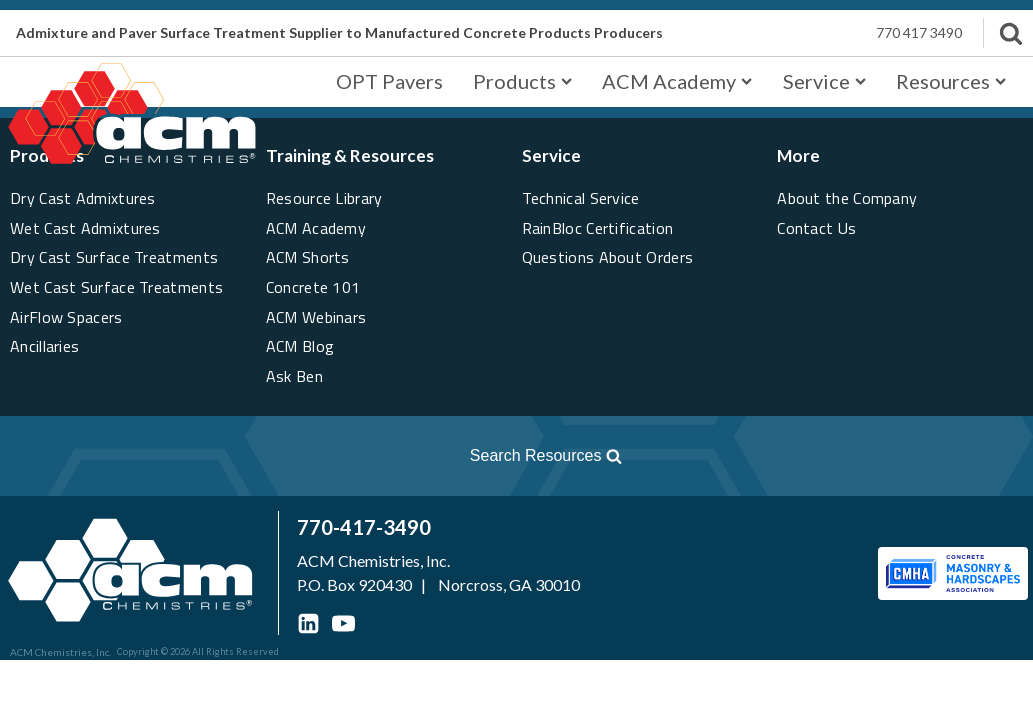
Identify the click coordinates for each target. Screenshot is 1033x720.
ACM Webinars (316, 317)
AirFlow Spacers (66, 317)
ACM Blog (300, 346)
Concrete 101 (313, 287)
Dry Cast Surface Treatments (114, 257)
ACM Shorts (308, 257)
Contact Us (816, 228)
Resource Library (324, 198)
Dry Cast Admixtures (83, 198)
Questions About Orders (608, 257)
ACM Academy (677, 81)
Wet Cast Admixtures (85, 228)
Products (522, 81)
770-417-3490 (364, 527)
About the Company (847, 198)
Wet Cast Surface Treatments (116, 287)
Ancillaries (44, 346)
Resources (951, 81)
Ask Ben (294, 376)
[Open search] (323, 456)
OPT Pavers (389, 81)
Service (824, 81)
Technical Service (581, 198)
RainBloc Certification (598, 228)
